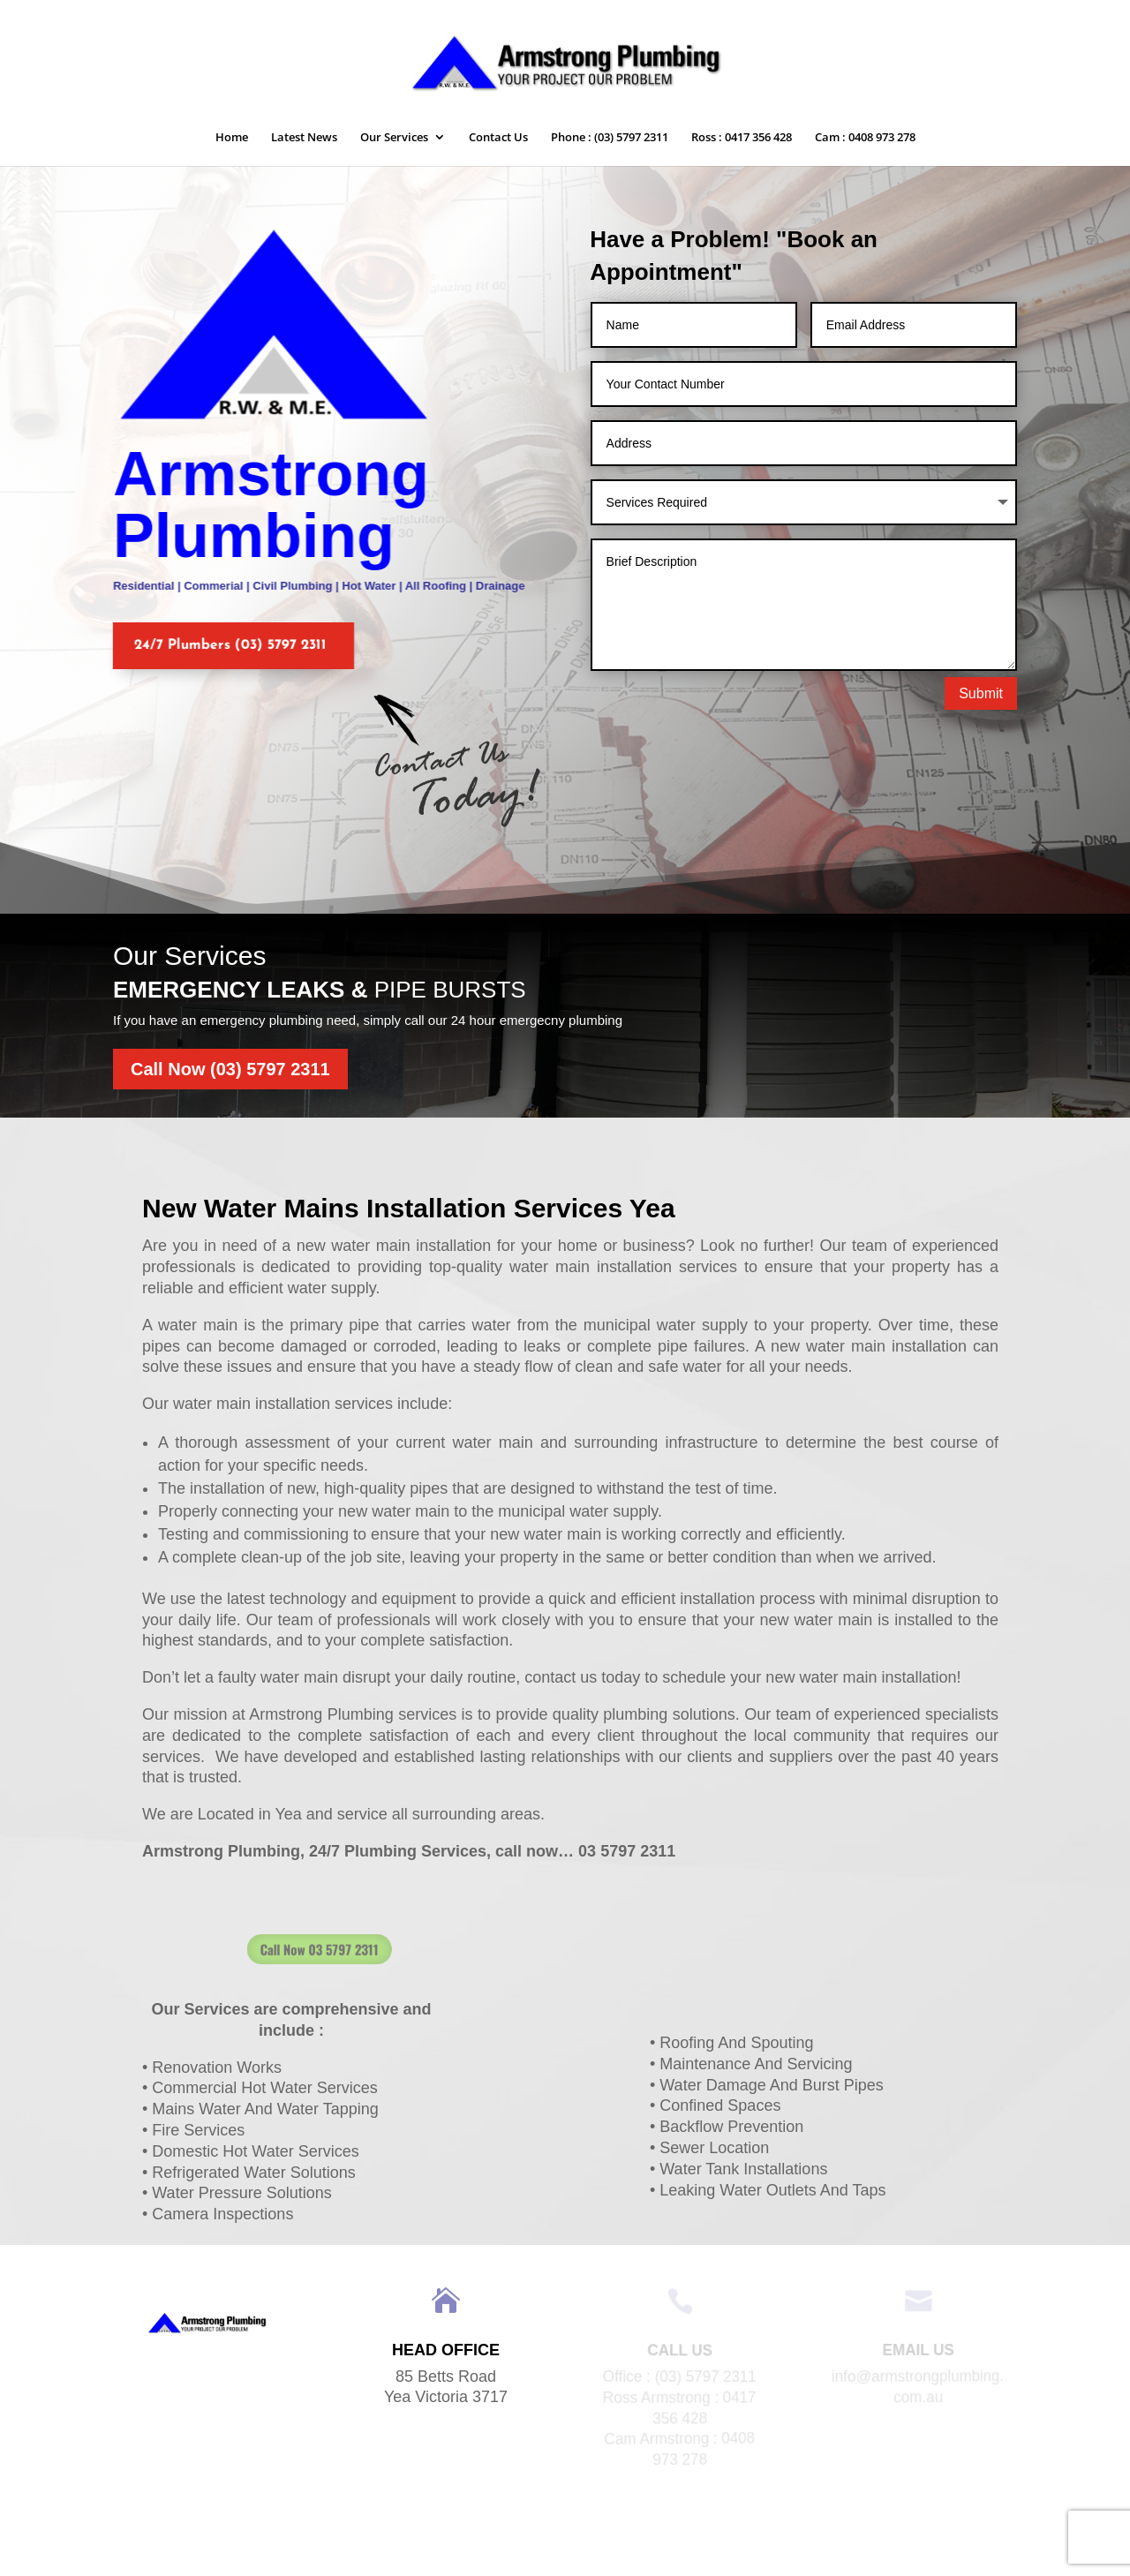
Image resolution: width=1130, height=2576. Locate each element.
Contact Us (498, 138)
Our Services (394, 138)
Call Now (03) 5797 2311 (230, 1069)
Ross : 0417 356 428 (741, 138)
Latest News (304, 138)
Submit (981, 693)
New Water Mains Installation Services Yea (408, 1208)
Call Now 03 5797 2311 (393, 1949)
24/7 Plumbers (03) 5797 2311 (217, 645)
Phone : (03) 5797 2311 (609, 138)
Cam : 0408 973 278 (865, 138)
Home (231, 138)
